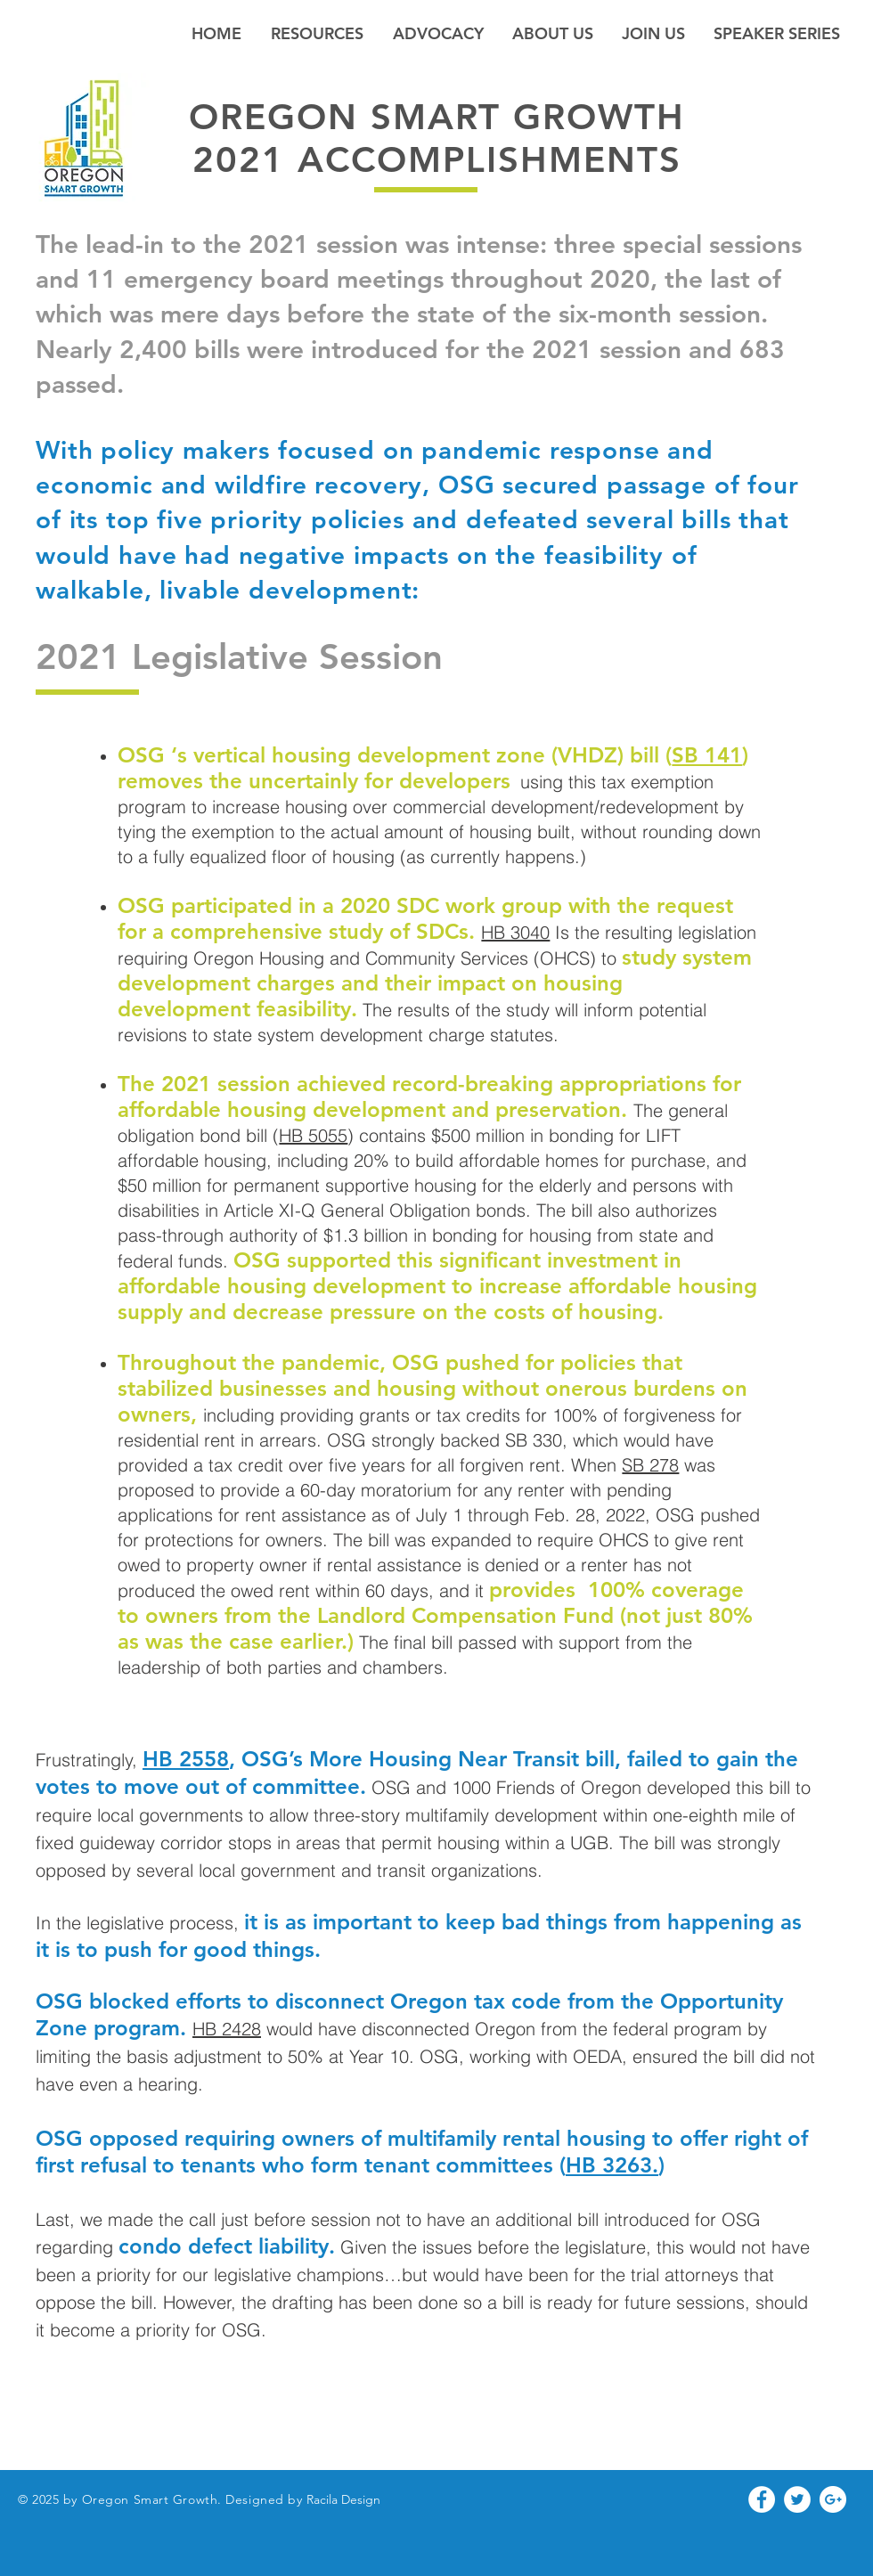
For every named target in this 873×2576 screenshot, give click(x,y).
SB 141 (707, 755)
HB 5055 (313, 1135)
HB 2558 (186, 1759)
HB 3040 (515, 932)
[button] (553, 33)
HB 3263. (612, 2165)
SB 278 (650, 1465)
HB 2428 (226, 2029)
